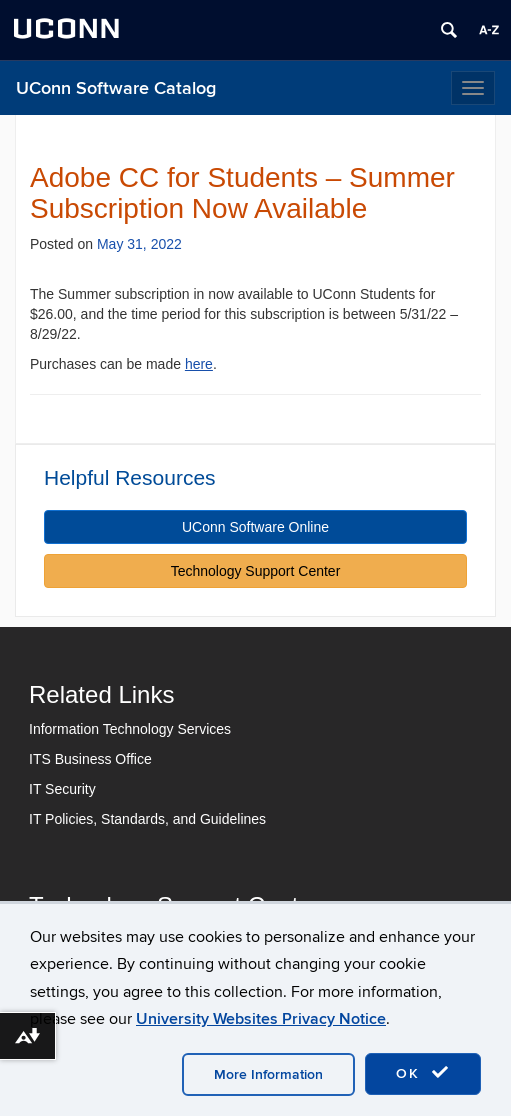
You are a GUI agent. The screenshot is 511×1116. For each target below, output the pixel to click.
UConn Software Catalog (116, 88)
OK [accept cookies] (423, 1073)
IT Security (62, 789)
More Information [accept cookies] (268, 1074)
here (199, 364)
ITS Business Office (90, 759)
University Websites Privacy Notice (261, 1019)
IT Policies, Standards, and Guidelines (147, 819)
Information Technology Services (130, 729)
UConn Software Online (255, 527)
